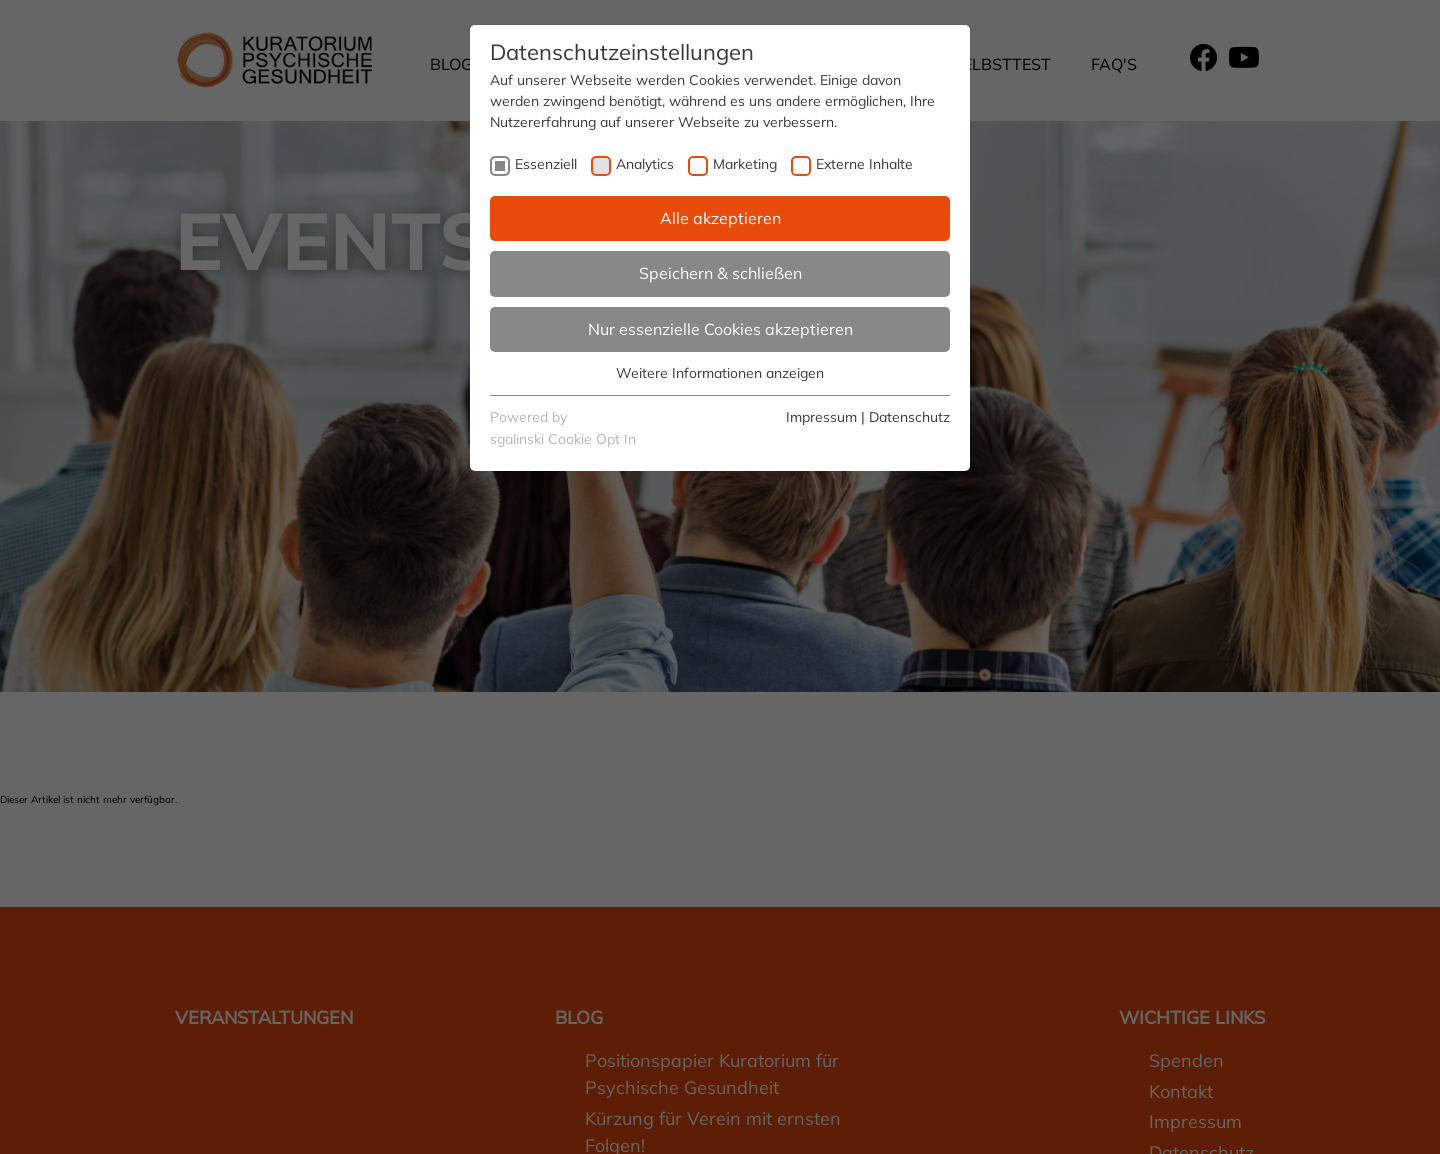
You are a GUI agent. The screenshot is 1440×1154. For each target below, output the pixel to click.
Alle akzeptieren (720, 218)
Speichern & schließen (720, 273)
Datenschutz (909, 417)
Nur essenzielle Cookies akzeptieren (720, 329)
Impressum (821, 417)
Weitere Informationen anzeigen (720, 373)
